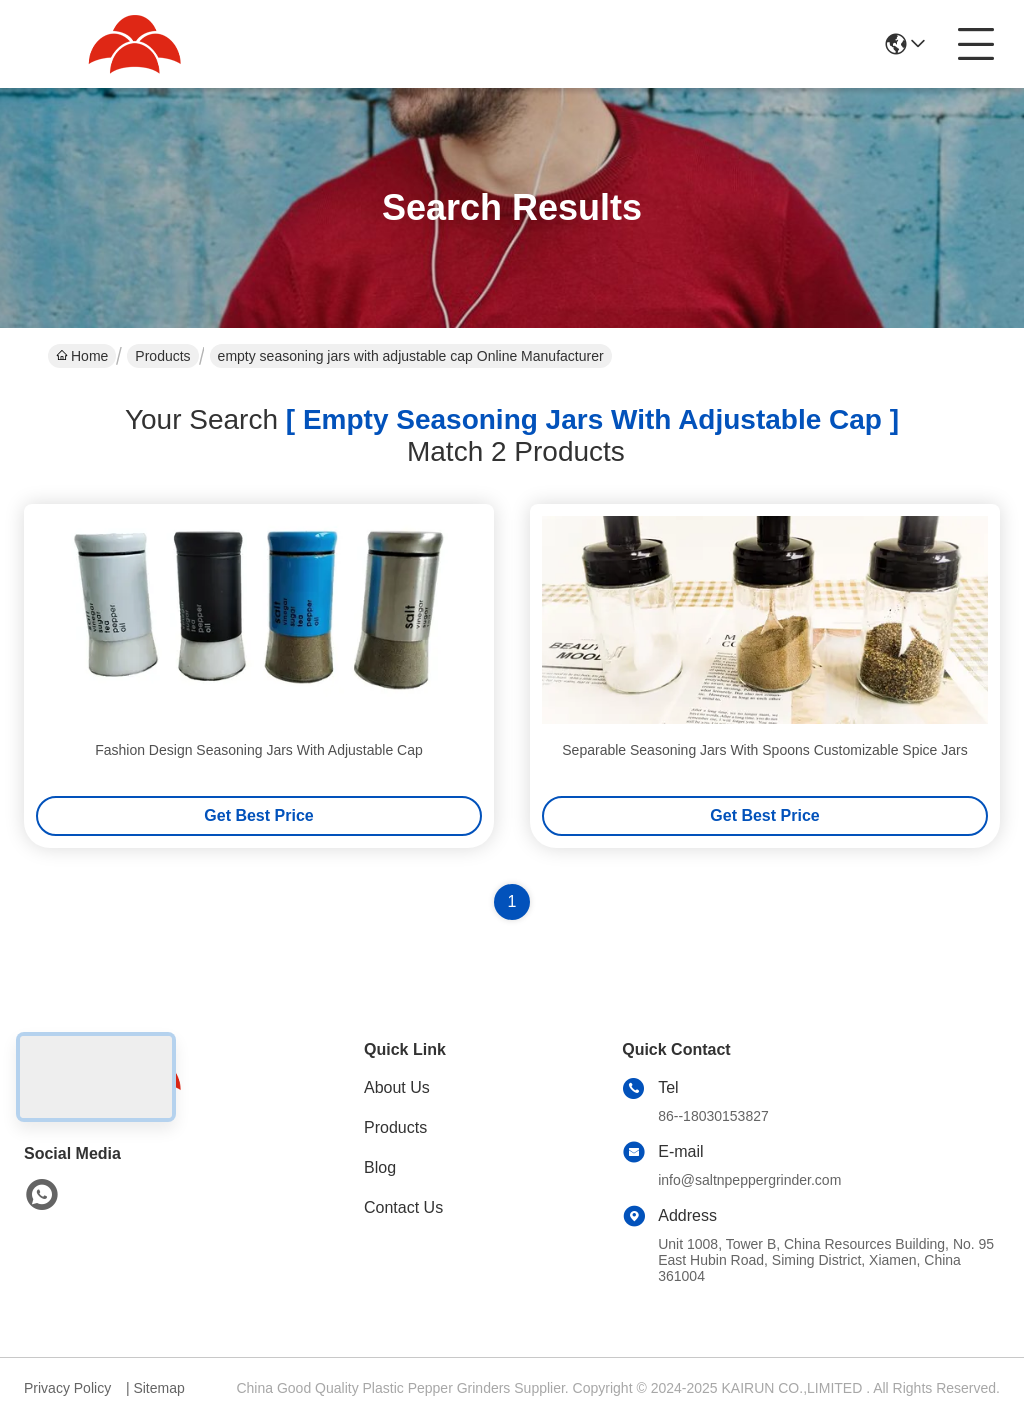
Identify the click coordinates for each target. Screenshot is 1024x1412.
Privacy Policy (67, 1388)
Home (82, 356)
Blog (380, 1167)
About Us (397, 1087)
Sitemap (158, 1388)
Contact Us (403, 1207)
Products (162, 356)
